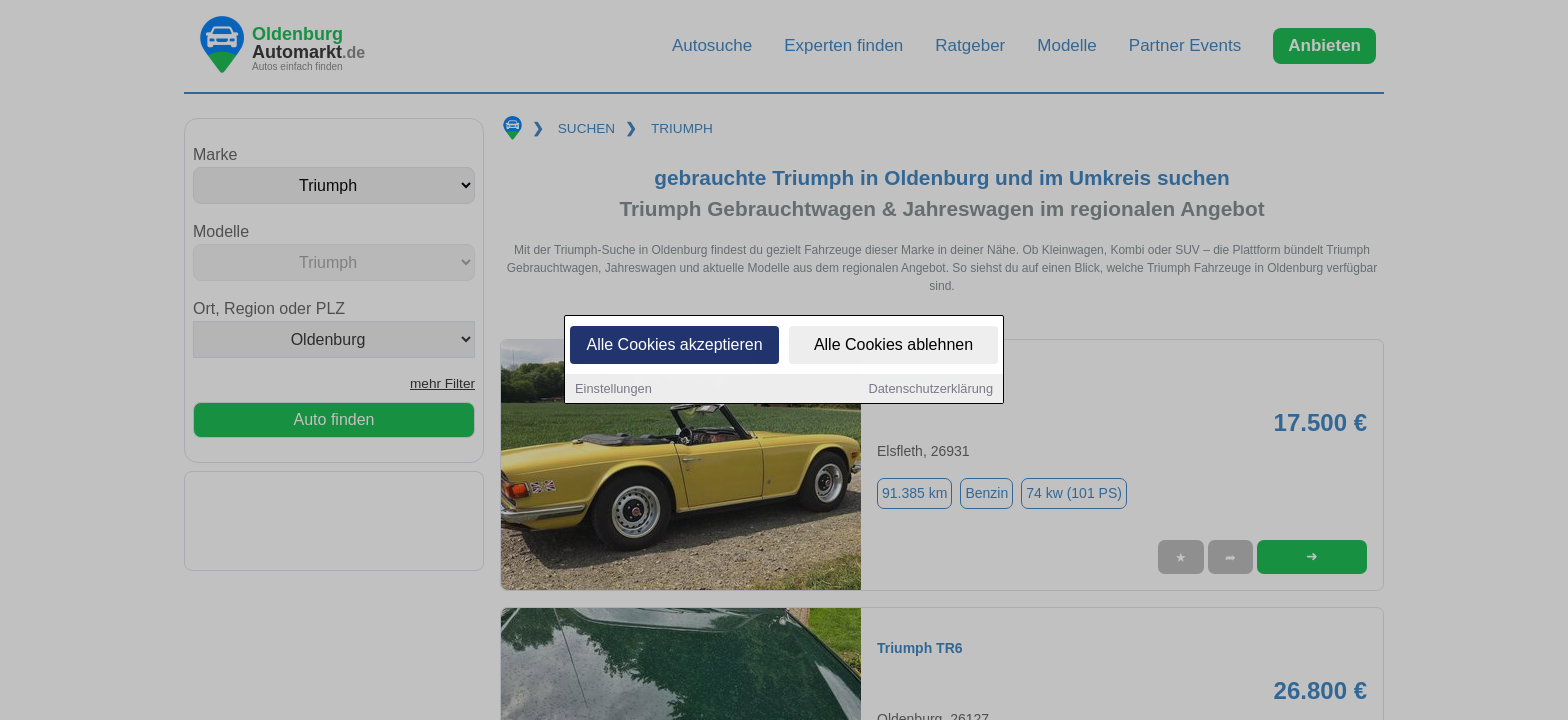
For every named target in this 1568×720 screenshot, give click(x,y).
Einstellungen (613, 390)
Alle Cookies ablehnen (893, 346)
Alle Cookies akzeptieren (674, 346)
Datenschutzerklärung (931, 390)
